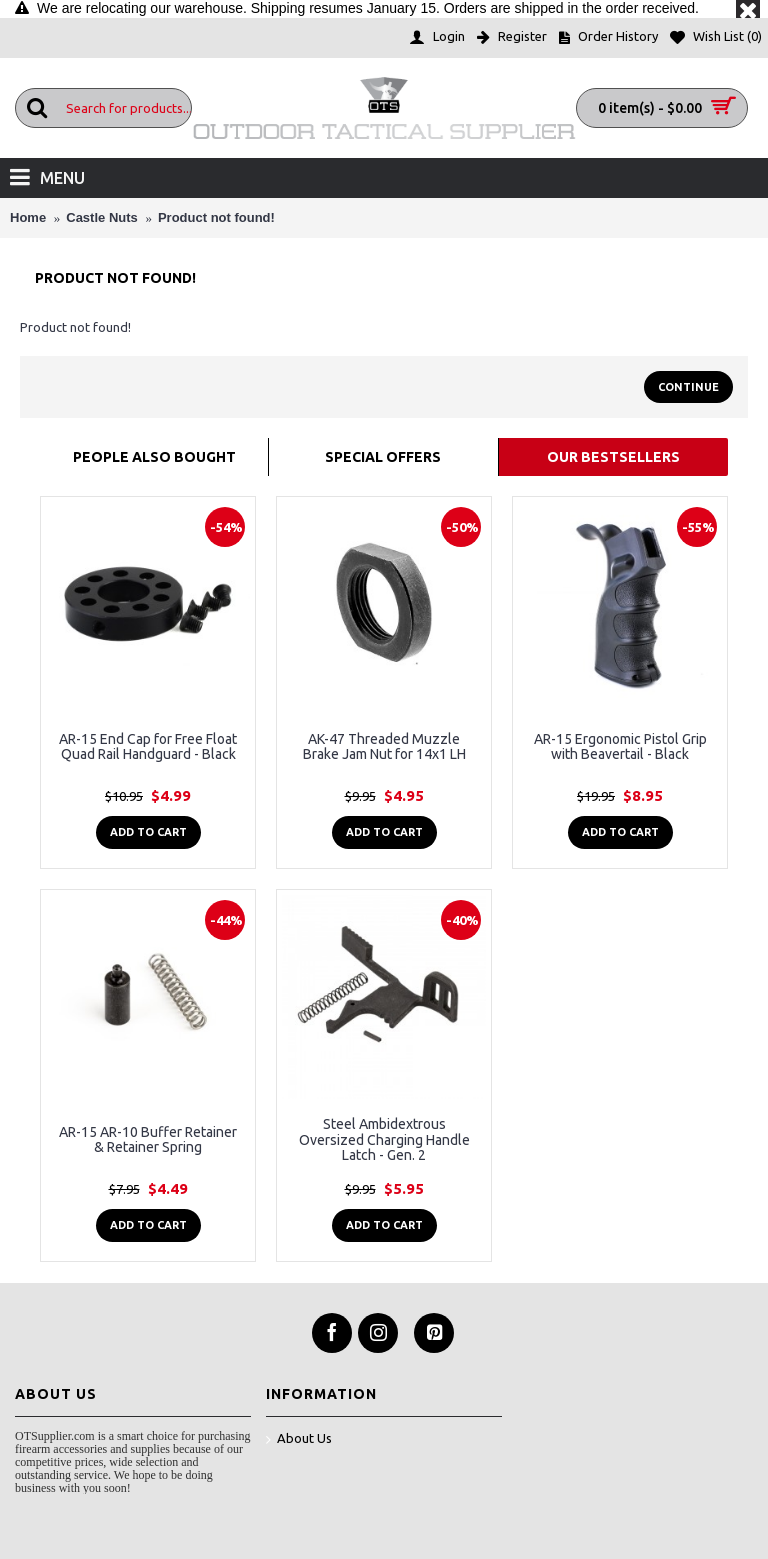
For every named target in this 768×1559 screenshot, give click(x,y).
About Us (299, 1439)
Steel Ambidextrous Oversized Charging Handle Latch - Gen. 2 (384, 1139)
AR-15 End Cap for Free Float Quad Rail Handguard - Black (148, 746)
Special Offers (383, 457)
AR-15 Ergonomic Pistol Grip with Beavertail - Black (620, 746)
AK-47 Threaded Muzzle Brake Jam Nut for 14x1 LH (384, 746)
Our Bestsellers (613, 457)
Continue (688, 387)
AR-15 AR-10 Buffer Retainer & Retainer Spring (148, 1139)
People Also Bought (154, 457)
